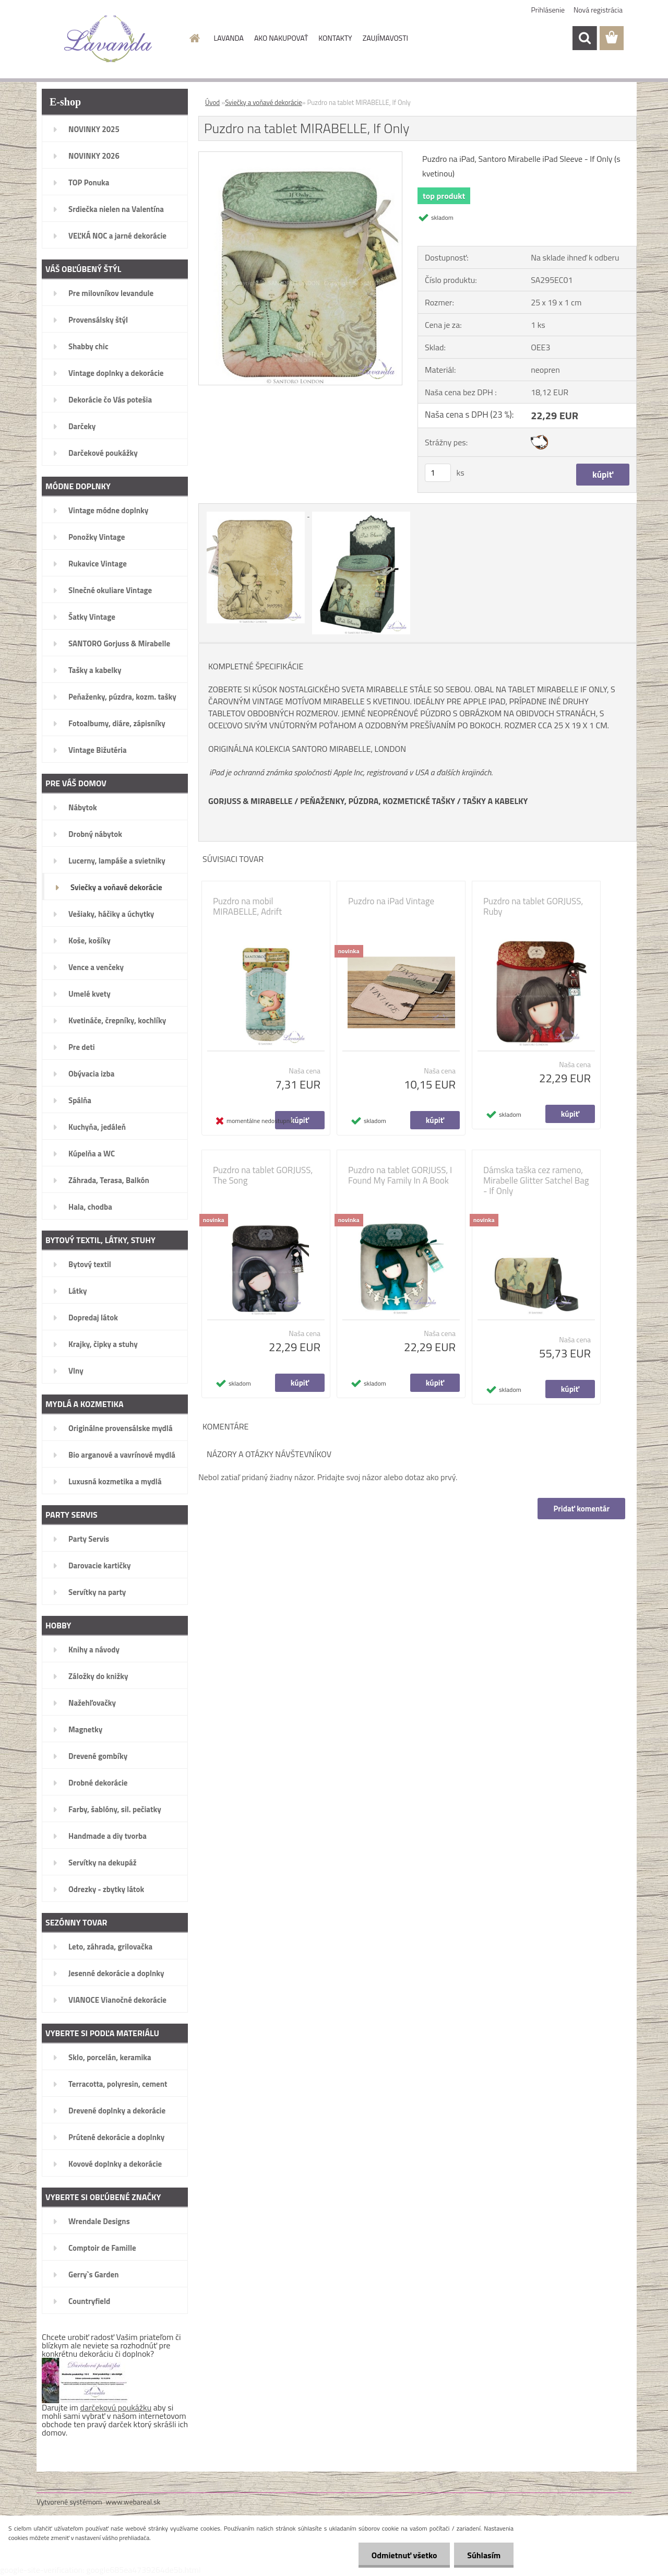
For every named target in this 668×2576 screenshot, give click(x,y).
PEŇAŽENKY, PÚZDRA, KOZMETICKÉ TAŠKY (377, 801)
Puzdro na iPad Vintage (391, 901)
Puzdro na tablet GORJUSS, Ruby (533, 906)
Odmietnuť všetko (404, 2555)
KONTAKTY (335, 37)
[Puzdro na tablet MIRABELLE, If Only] (300, 156)
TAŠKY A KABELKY (495, 801)
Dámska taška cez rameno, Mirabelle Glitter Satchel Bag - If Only (536, 1180)
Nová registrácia (598, 9)
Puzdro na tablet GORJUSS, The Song (263, 1175)
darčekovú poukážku (116, 2407)
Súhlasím (483, 2555)
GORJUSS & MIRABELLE (250, 801)
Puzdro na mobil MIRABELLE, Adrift (247, 906)
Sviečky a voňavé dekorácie (263, 102)
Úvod (212, 102)
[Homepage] (194, 38)
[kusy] (438, 473)
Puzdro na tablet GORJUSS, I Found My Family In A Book (400, 1175)
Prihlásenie (548, 9)
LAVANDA (229, 37)
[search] (584, 38)
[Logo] (108, 39)
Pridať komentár (581, 1509)
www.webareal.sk (133, 2501)
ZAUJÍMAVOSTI (385, 37)
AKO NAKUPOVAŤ (281, 37)
